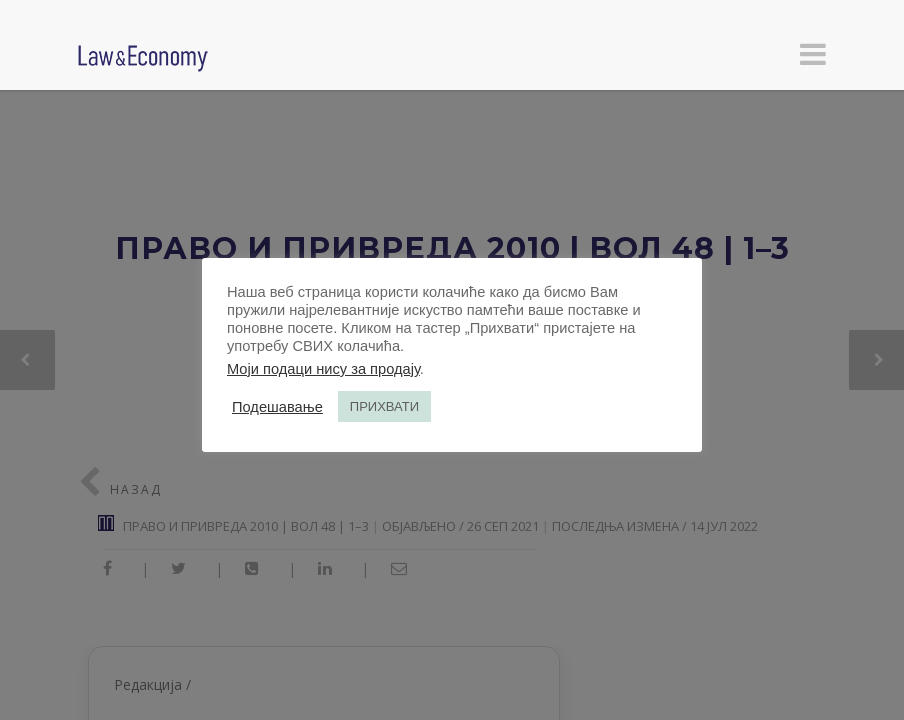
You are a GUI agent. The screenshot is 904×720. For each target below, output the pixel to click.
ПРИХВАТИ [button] (384, 406)
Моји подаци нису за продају (323, 369)
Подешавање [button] (277, 407)
